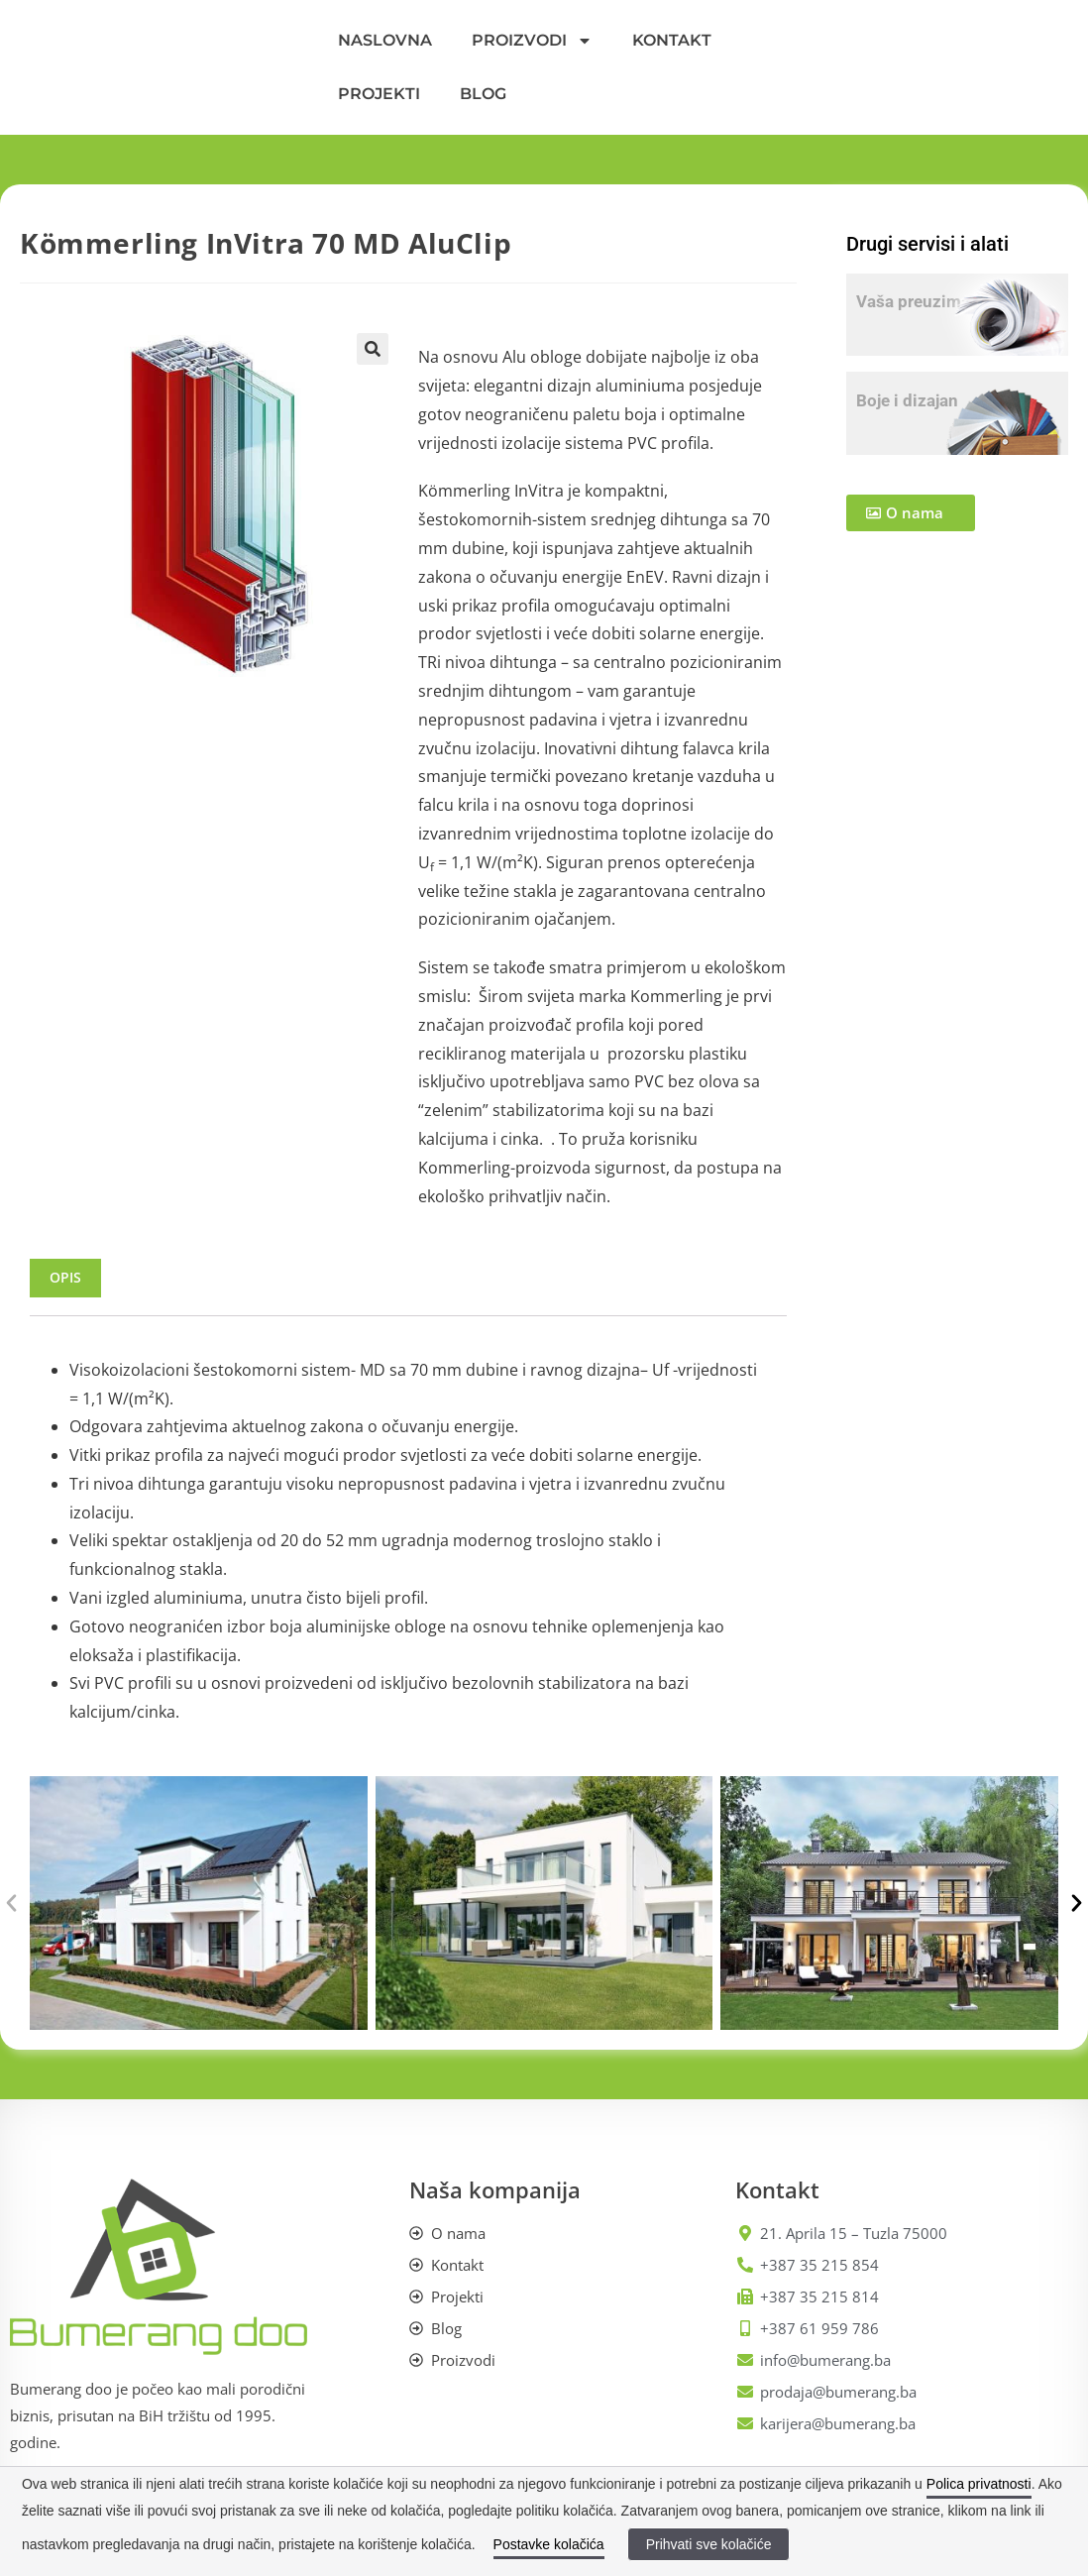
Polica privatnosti (979, 2484)
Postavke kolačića (548, 2544)
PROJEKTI (379, 93)
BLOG (483, 93)
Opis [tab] (65, 1277)
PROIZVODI (532, 40)
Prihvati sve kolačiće (709, 2544)
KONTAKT (671, 40)
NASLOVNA (385, 40)
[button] (372, 349)
